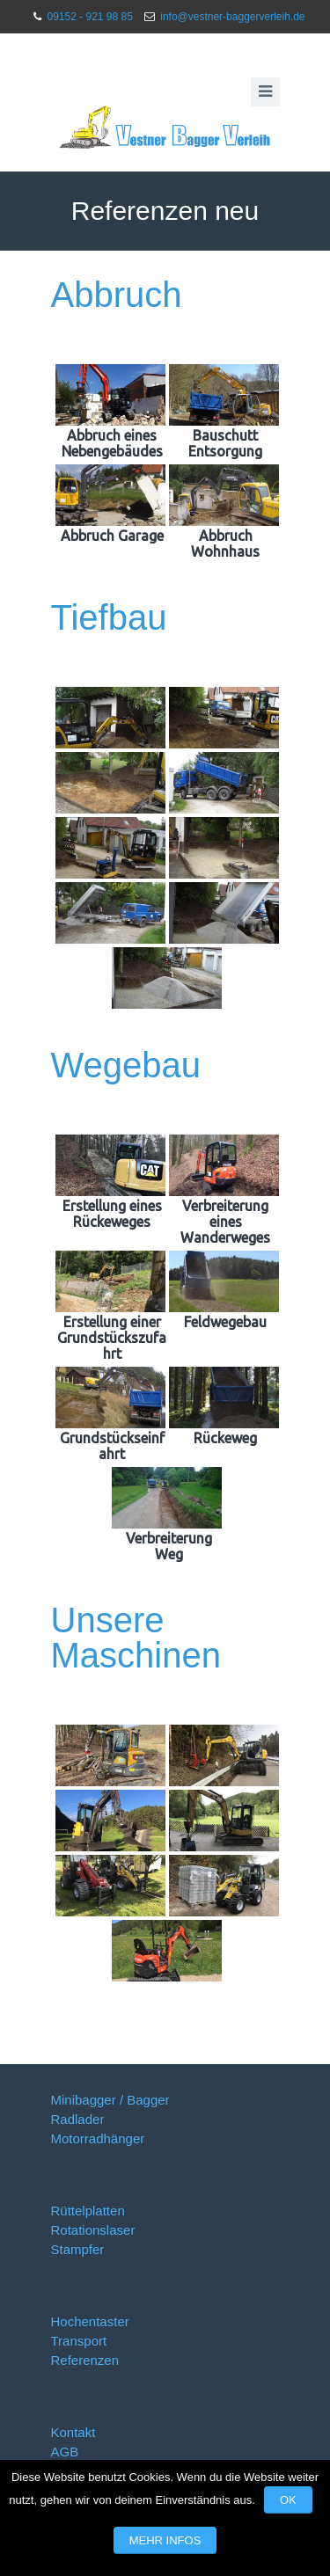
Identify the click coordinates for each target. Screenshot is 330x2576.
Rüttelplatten (88, 2210)
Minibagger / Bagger (110, 2099)
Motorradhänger (98, 2138)
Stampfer (78, 2249)
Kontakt (73, 2432)
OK (288, 2500)
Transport (79, 2340)
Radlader (78, 2119)
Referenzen (85, 2360)
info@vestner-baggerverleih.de (232, 17)
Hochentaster (90, 2321)
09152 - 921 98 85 (89, 17)
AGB (65, 2451)
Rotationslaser (93, 2229)
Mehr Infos (165, 2540)
